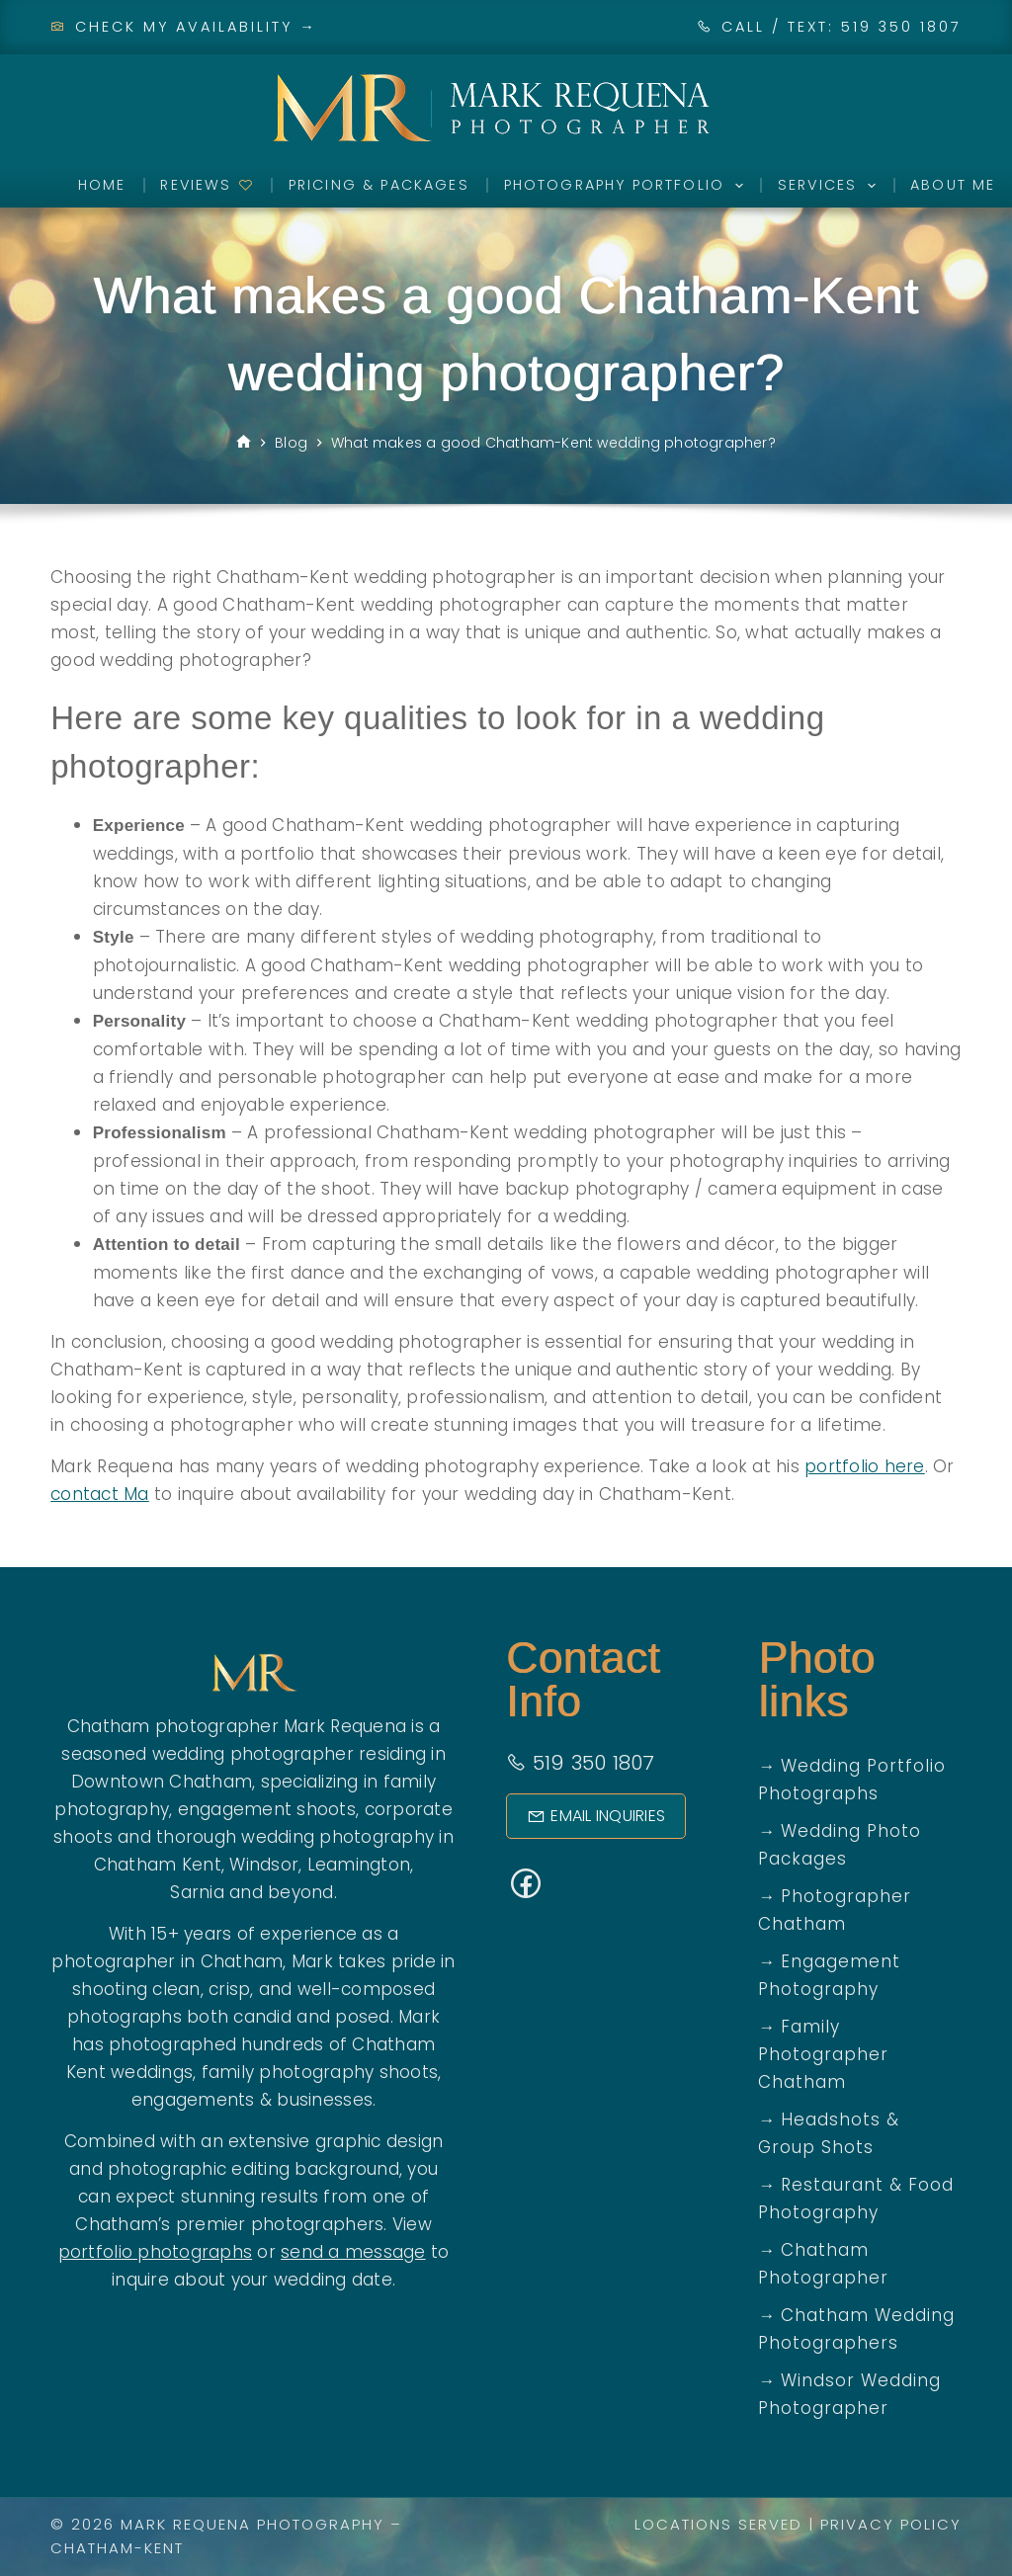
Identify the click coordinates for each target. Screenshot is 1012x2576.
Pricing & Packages (379, 185)
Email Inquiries (596, 1815)
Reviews (206, 185)
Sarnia (197, 1892)
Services (831, 186)
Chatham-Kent (117, 2547)
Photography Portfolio (627, 186)
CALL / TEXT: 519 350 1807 (841, 27)
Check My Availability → (183, 27)
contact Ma (99, 1494)
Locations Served (718, 2524)
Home (102, 185)
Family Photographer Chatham (823, 2054)
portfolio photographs (155, 2252)
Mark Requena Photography (252, 2524)
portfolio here (864, 1466)
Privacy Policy (891, 2524)
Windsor (263, 1864)
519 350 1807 (580, 1763)
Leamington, (360, 1864)
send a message (353, 2252)
